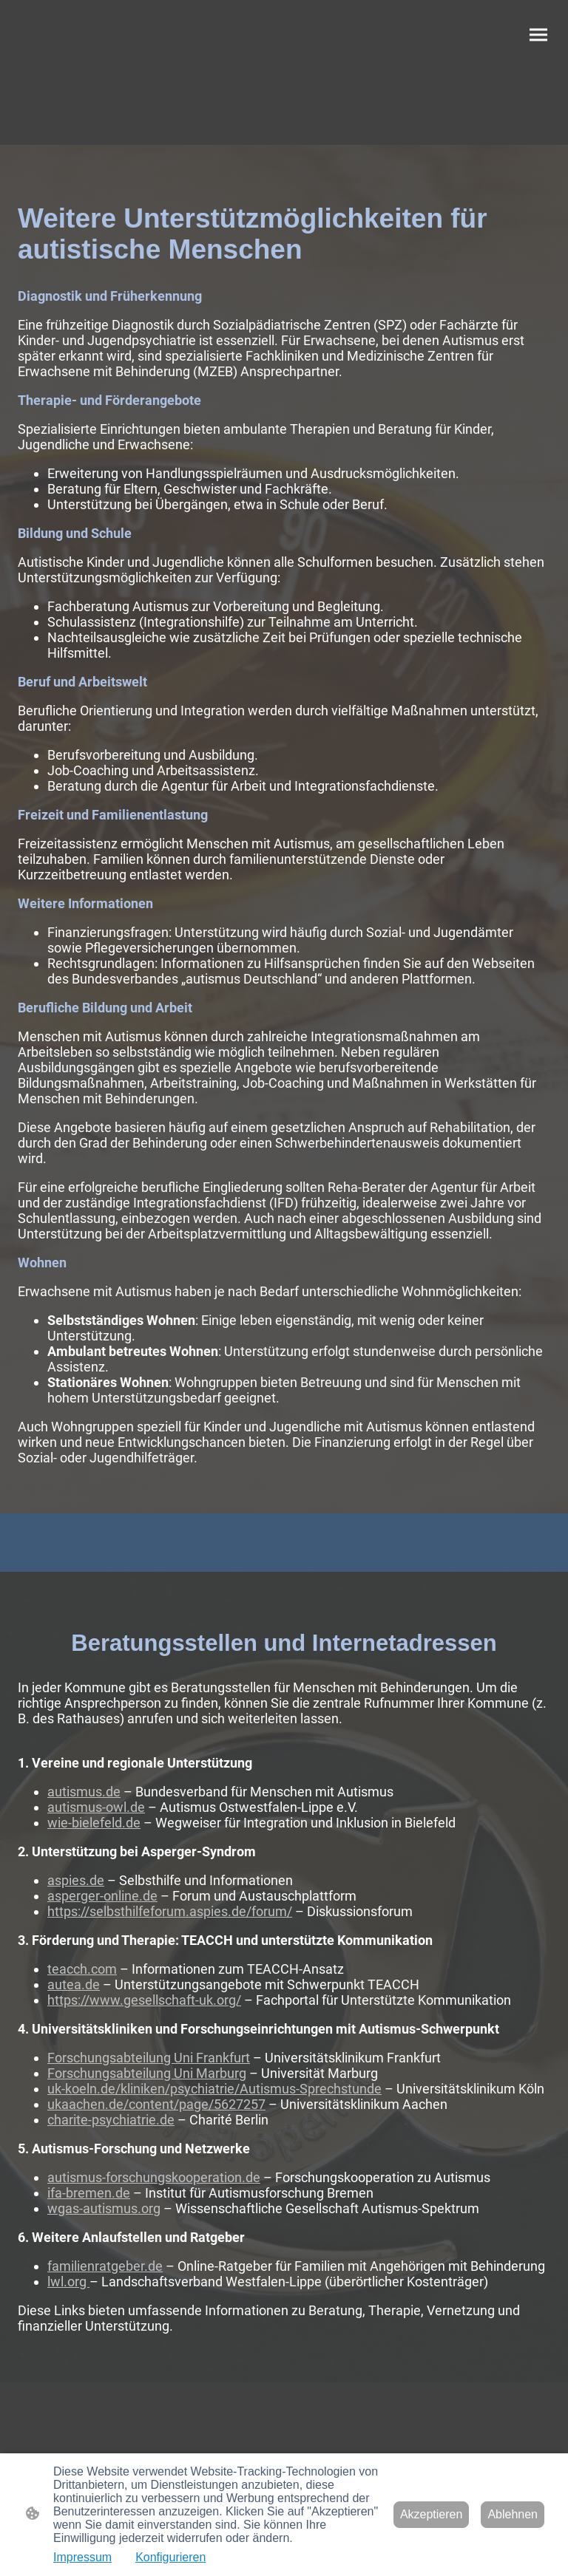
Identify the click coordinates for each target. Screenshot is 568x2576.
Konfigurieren (170, 2557)
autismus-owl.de (96, 1807)
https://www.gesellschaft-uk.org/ (144, 2000)
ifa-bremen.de (88, 2193)
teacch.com (82, 1969)
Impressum (82, 2557)
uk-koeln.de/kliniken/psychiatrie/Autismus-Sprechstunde (214, 2088)
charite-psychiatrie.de (111, 2119)
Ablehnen (512, 2514)
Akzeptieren (431, 2514)
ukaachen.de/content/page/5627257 (156, 2104)
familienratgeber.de (105, 2266)
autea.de (73, 1984)
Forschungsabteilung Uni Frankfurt (148, 2057)
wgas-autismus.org (103, 2208)
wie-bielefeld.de (94, 1822)
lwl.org (68, 2281)
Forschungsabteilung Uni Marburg (146, 2073)
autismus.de (84, 1791)
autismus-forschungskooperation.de (153, 2177)
